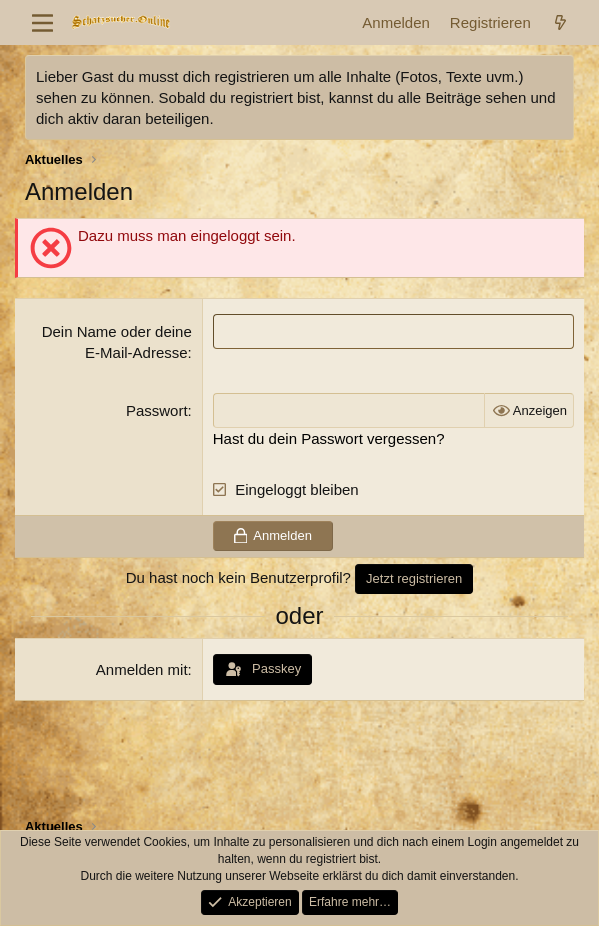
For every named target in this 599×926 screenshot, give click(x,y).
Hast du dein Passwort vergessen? (329, 438)
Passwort (157, 410)
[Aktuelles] (560, 22)
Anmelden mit (142, 669)
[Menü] (42, 23)
